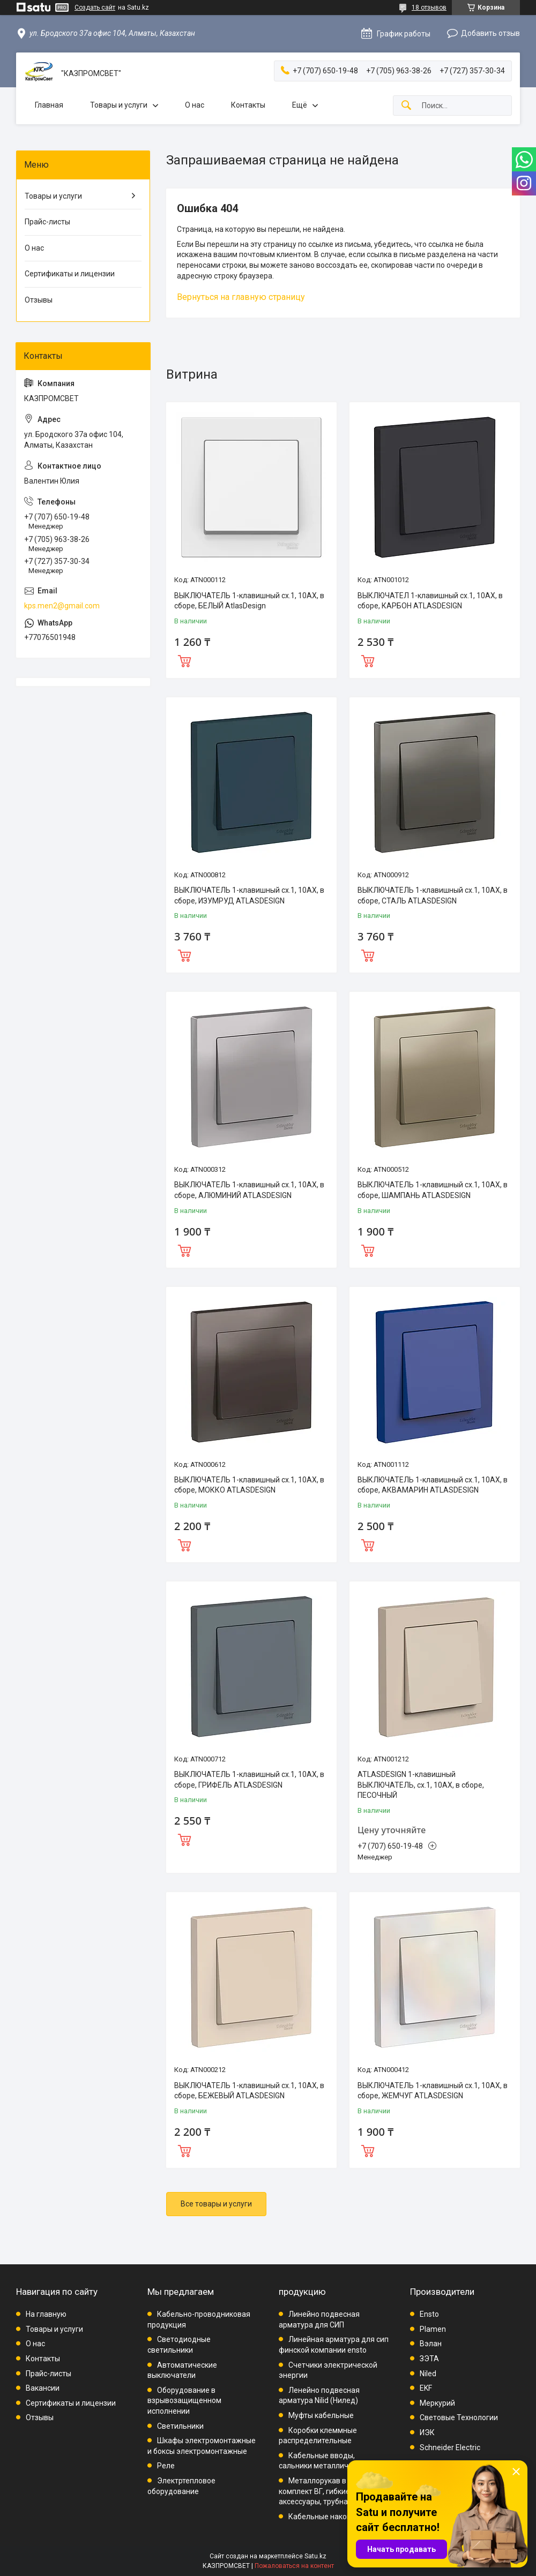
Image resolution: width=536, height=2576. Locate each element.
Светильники (180, 2426)
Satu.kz (315, 2556)
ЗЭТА (429, 2358)
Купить (184, 660)
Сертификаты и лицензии (70, 273)
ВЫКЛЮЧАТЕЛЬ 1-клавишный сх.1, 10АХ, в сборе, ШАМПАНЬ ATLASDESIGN (433, 1190)
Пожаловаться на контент (294, 2566)
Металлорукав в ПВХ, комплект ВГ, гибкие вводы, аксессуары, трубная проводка (333, 2491)
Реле (166, 2465)
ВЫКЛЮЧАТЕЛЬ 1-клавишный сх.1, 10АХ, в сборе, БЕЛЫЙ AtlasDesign (249, 601)
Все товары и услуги (216, 2204)
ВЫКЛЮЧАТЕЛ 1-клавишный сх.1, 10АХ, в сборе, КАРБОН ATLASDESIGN (430, 601)
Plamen (433, 2329)
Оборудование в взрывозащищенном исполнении (184, 2400)
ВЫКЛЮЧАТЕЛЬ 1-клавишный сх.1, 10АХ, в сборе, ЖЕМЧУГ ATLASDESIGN (433, 2090)
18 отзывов (429, 7)
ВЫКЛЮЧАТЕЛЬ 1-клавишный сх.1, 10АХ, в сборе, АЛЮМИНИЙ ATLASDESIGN (249, 1190)
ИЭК (427, 2432)
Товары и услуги (118, 105)
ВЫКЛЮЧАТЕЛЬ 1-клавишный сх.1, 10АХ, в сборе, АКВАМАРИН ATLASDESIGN (433, 1485)
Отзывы (39, 300)
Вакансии (42, 2388)
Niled (428, 2373)
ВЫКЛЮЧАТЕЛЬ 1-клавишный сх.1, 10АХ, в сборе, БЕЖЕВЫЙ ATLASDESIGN (249, 2090)
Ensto (429, 2314)
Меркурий (437, 2403)
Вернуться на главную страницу (241, 297)
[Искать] (406, 105)
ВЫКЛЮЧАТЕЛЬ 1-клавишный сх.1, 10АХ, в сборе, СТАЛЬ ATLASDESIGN (433, 895)
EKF (426, 2388)
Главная (49, 105)
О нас (194, 105)
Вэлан (431, 2343)
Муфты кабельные (321, 2415)
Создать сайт (95, 7)
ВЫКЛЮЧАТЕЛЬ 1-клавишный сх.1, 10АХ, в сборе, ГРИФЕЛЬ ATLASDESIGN (249, 1779)
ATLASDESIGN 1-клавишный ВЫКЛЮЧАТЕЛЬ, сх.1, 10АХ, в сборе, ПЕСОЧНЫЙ (421, 1784)
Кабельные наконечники (332, 2516)
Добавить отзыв (490, 33)
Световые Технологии (459, 2417)
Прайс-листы (47, 221)
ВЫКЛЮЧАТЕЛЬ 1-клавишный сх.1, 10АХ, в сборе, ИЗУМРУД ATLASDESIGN (249, 895)
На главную (46, 2314)
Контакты (248, 105)
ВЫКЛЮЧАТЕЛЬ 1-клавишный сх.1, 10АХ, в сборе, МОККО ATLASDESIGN (249, 1485)
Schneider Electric (450, 2447)
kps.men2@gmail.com (62, 605)
